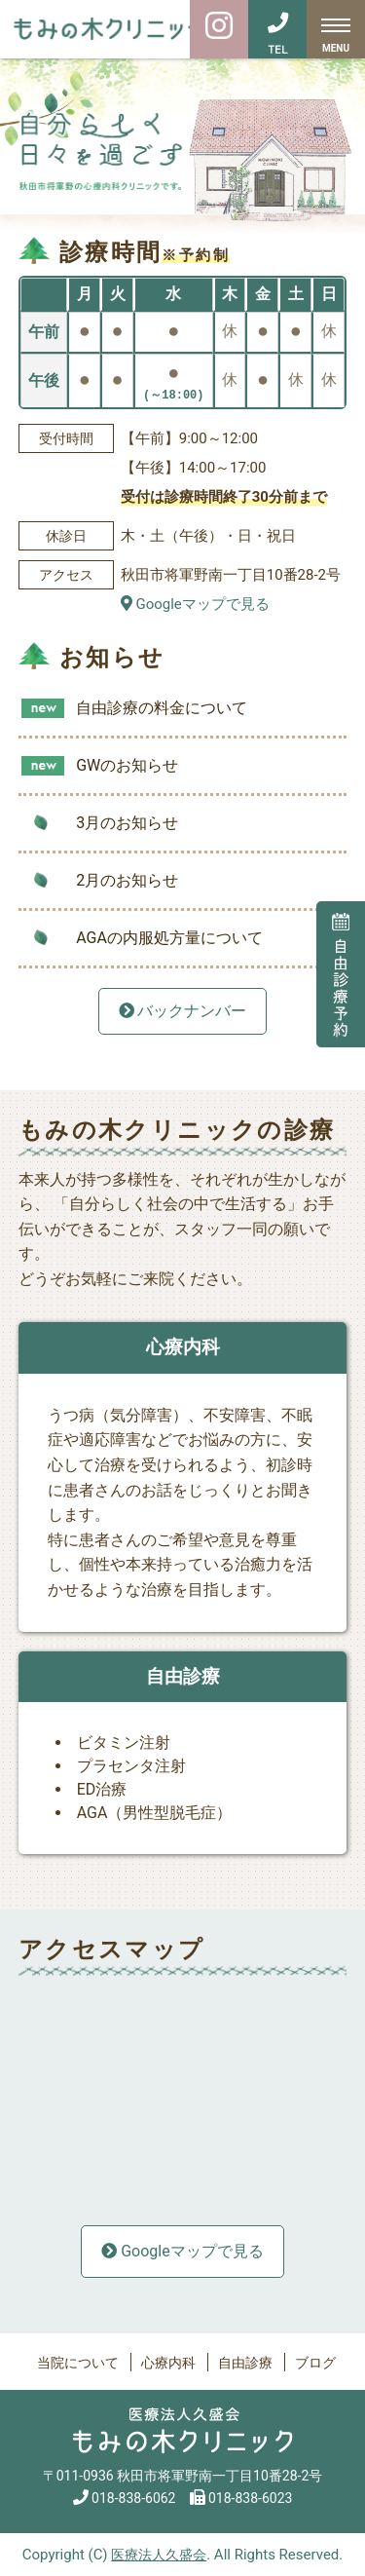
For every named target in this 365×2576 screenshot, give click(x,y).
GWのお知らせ (127, 765)
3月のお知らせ (127, 823)
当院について (78, 2362)
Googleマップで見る (195, 604)
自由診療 (245, 2362)
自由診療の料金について (161, 708)
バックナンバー (183, 1011)
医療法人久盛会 (158, 2554)
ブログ (315, 2362)
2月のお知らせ (127, 880)
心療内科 (168, 2362)
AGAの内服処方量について (169, 937)
